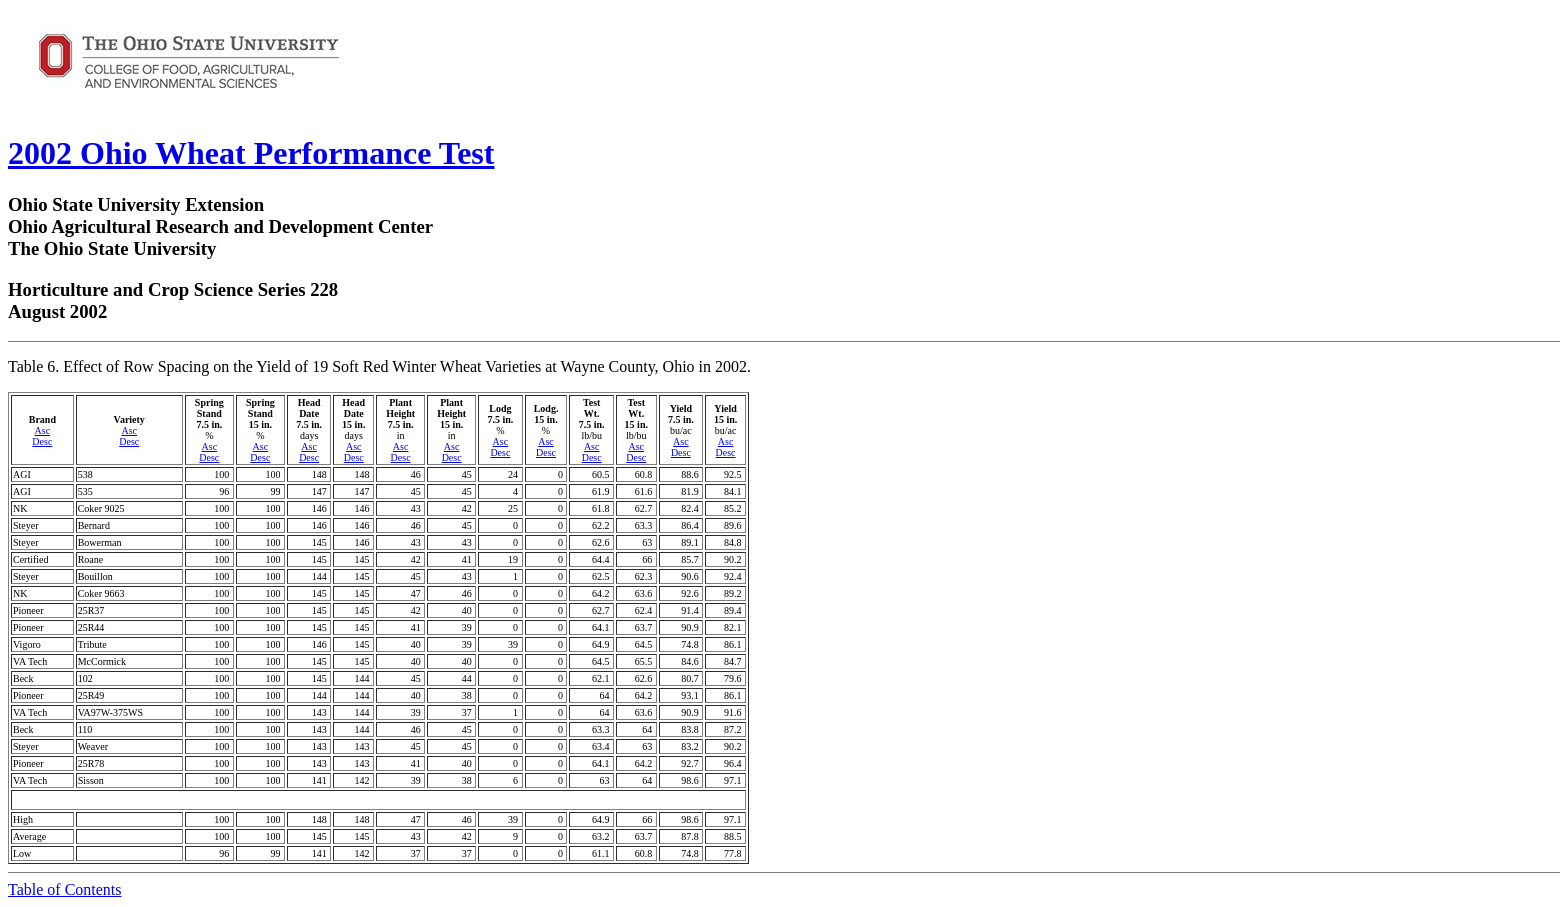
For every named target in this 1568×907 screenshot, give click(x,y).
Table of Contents (65, 889)
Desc (42, 441)
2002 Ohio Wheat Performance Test (251, 153)
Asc (43, 430)
